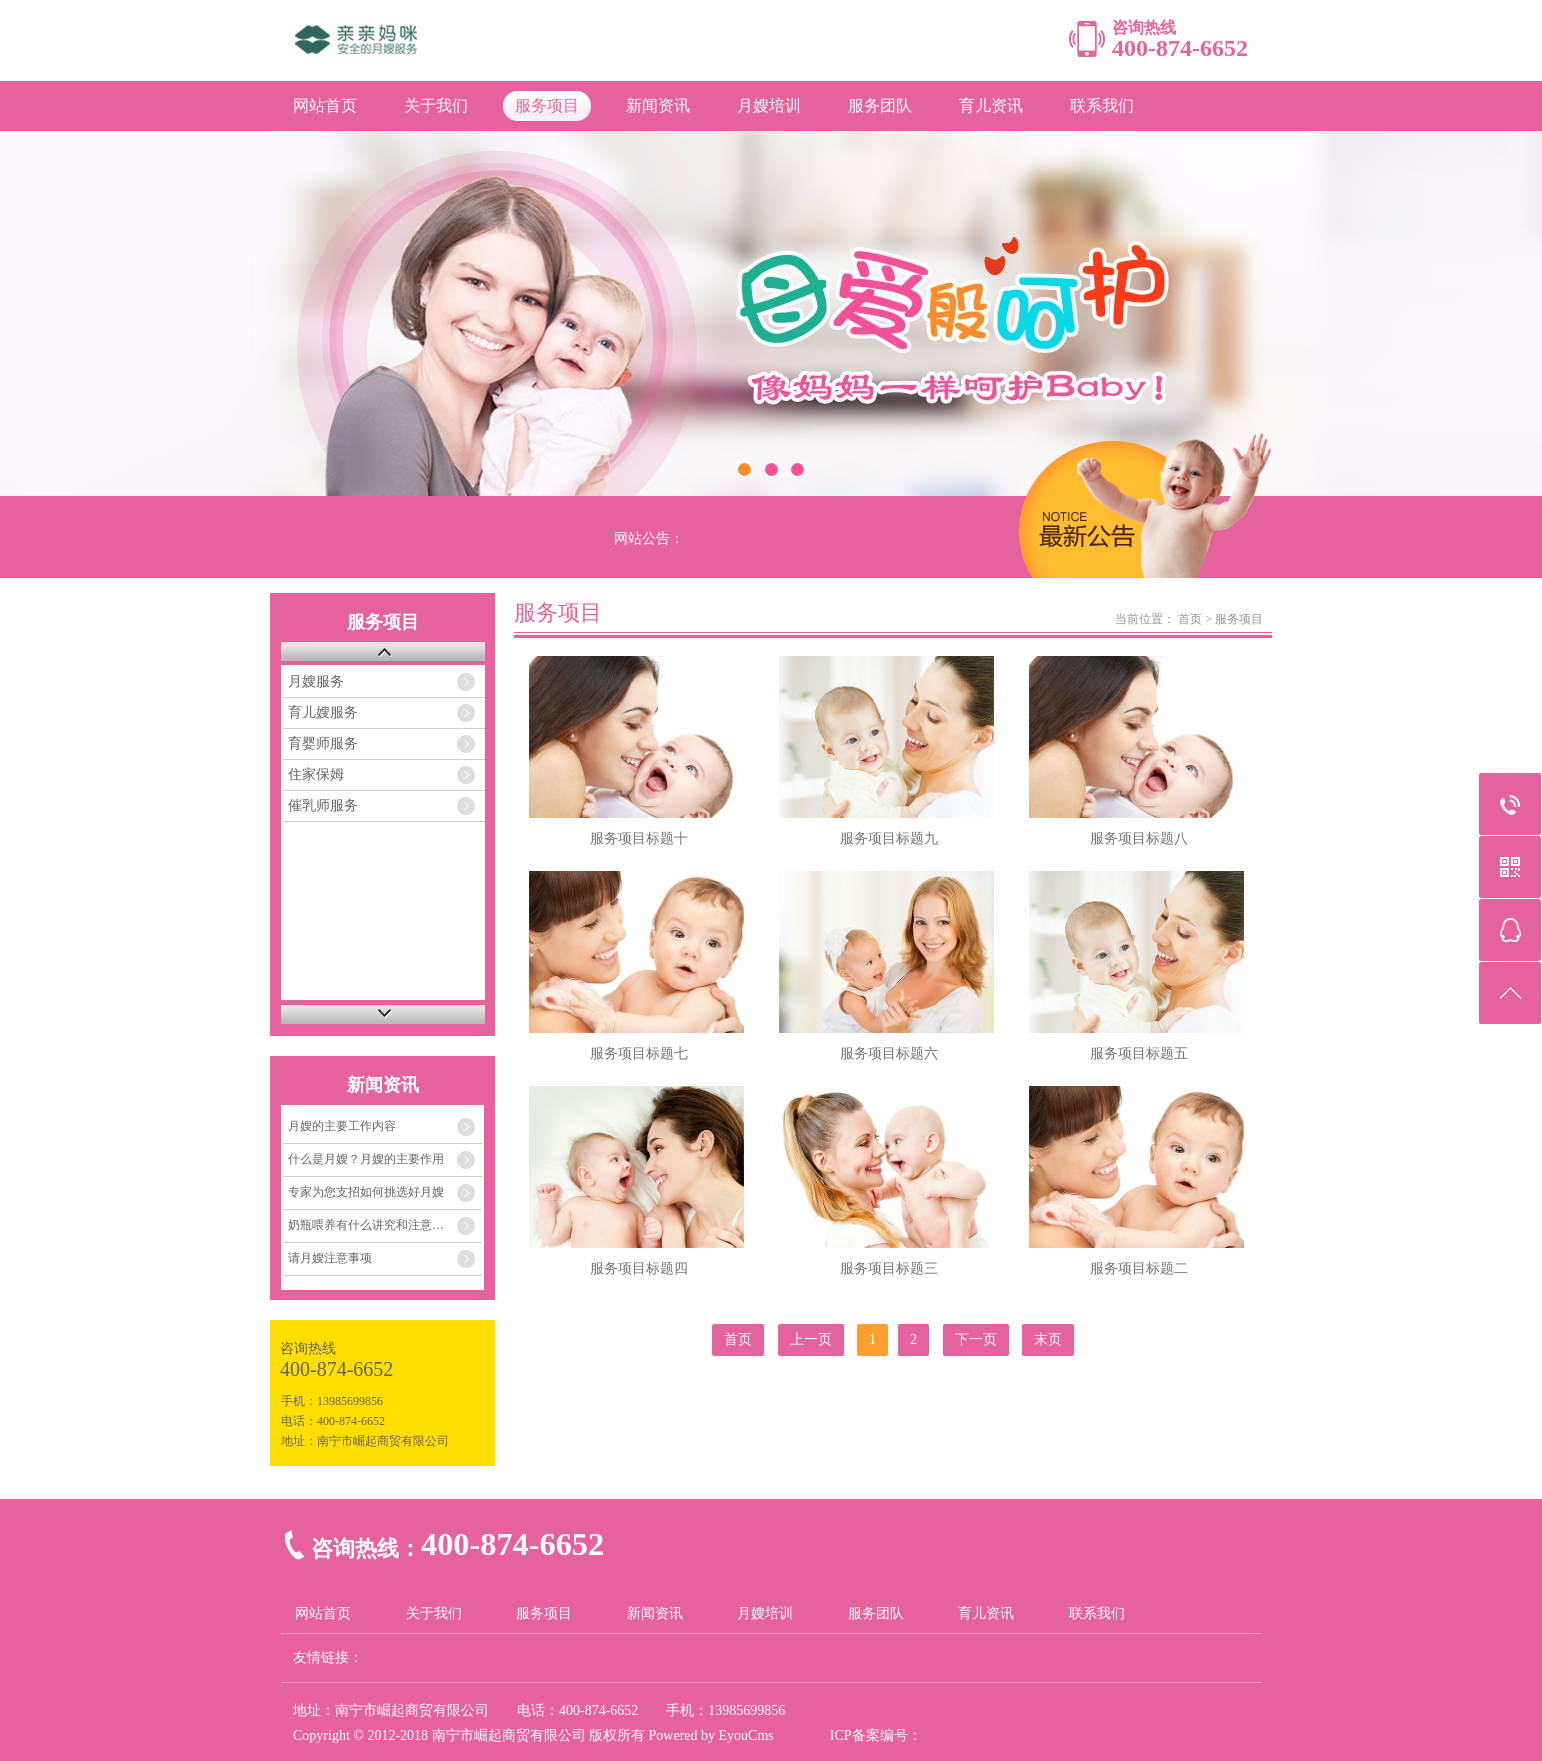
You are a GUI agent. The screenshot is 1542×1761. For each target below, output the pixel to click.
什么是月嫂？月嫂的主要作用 (366, 1159)
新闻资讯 (658, 105)
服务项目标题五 (1139, 1053)
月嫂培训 (769, 105)
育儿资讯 (991, 105)
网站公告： (649, 538)
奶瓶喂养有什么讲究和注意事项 (372, 1225)
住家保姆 (316, 774)
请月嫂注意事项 (330, 1258)
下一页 (976, 1339)
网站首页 (325, 105)
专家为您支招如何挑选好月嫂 (366, 1192)
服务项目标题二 (1139, 1268)
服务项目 (547, 105)
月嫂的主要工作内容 (342, 1126)
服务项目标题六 (889, 1053)
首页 (1190, 619)
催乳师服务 (323, 805)
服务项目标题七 (639, 1053)
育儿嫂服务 (323, 712)
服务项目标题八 (1139, 838)
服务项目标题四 (639, 1268)
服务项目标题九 (889, 838)
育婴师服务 (323, 743)
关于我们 (436, 105)
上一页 (811, 1339)
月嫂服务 (316, 681)
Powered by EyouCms (709, 1735)
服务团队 (880, 105)
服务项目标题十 (639, 838)
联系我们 (1102, 105)
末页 (1048, 1339)
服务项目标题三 (889, 1268)
